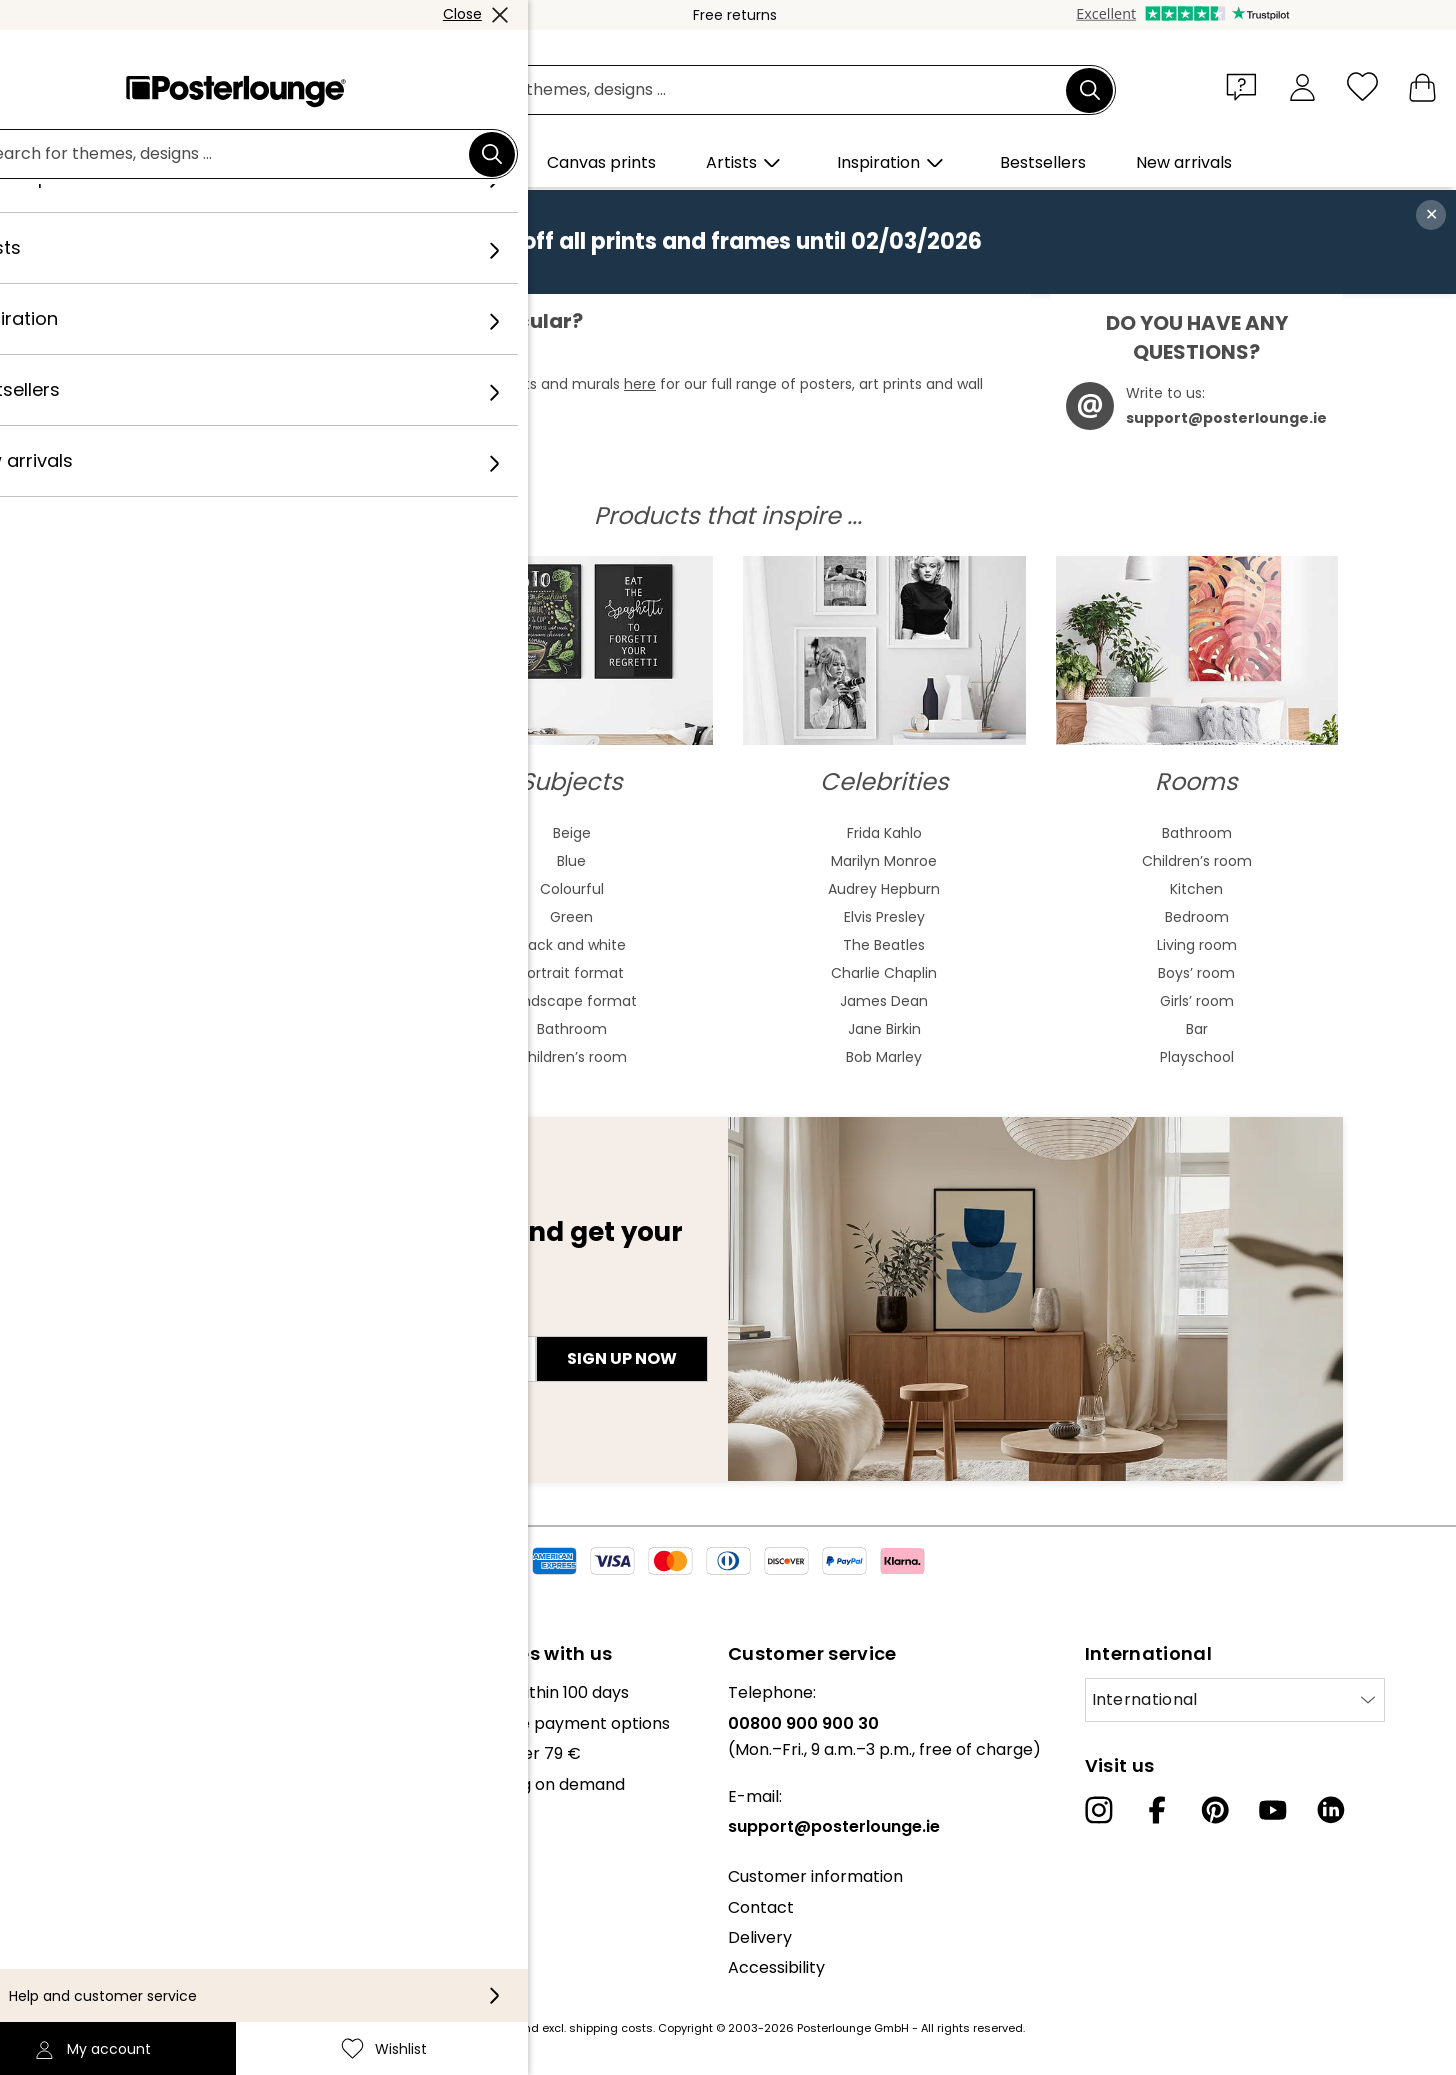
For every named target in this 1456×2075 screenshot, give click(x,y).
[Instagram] (1099, 1810)
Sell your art (62, 1834)
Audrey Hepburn (884, 889)
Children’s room (572, 1057)
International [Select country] (1145, 1699)
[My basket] (1422, 86)
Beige (572, 833)
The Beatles (884, 945)
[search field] (750, 90)
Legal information (83, 1975)
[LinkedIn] (1331, 1810)
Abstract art (259, 833)
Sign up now (622, 1358)
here (640, 384)
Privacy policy (69, 1915)
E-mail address (188, 1323)
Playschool (1197, 1057)
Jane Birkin (884, 1029)
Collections (59, 1753)
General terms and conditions (132, 1884)
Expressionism (259, 1001)
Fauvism (259, 1057)
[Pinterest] (1215, 1810)
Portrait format (571, 973)
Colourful (572, 889)
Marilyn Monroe (884, 861)
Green (571, 917)
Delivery (760, 1937)
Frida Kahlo (884, 833)
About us (49, 1692)
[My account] (1302, 86)
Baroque (259, 973)
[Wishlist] (1362, 86)
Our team (53, 1723)
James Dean (884, 1001)
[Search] (1090, 90)
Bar (1197, 1029)
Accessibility (776, 1967)
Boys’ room (1196, 973)
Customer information (815, 1876)
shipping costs (611, 2028)
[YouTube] (1273, 1810)
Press (36, 1804)
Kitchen (1196, 889)
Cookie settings (75, 1945)
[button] (1246, 86)
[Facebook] (1157, 1810)
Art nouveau (259, 917)
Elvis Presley (884, 917)
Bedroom (1197, 917)
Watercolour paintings (259, 861)
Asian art (259, 889)
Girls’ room (1197, 1001)
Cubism (259, 1029)
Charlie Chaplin (884, 973)
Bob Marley (884, 1057)
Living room (1197, 945)
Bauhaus (259, 945)
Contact (761, 1907)
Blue (571, 861)
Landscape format (572, 1001)
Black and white (571, 945)
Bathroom (572, 1029)
